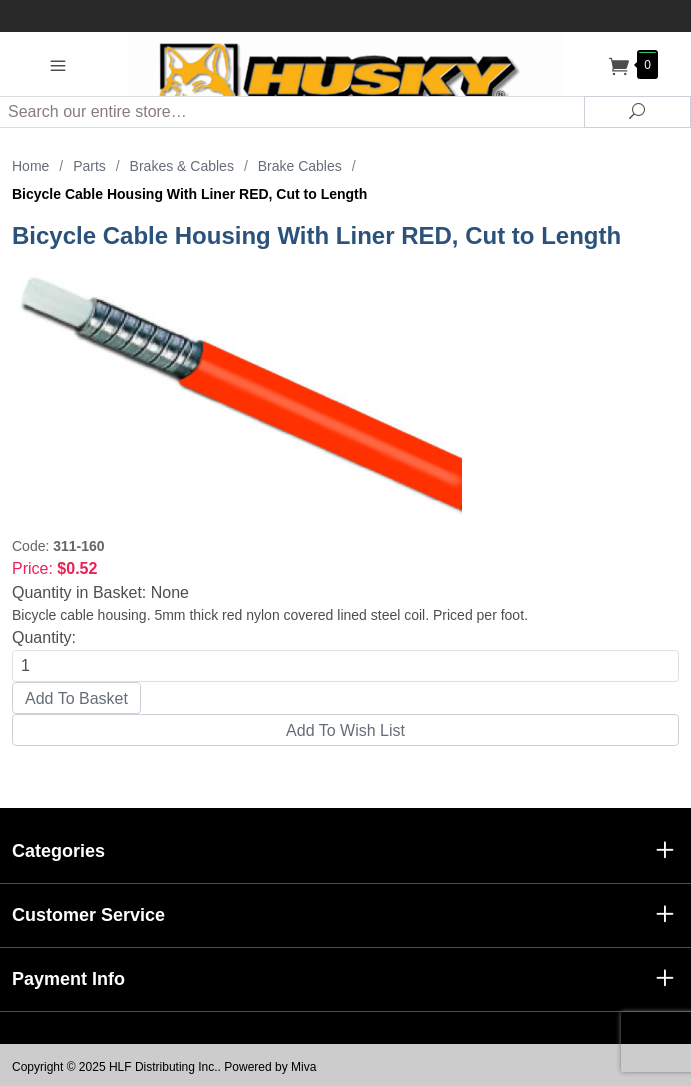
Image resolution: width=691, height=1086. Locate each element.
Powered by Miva (270, 1067)
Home (30, 166)
